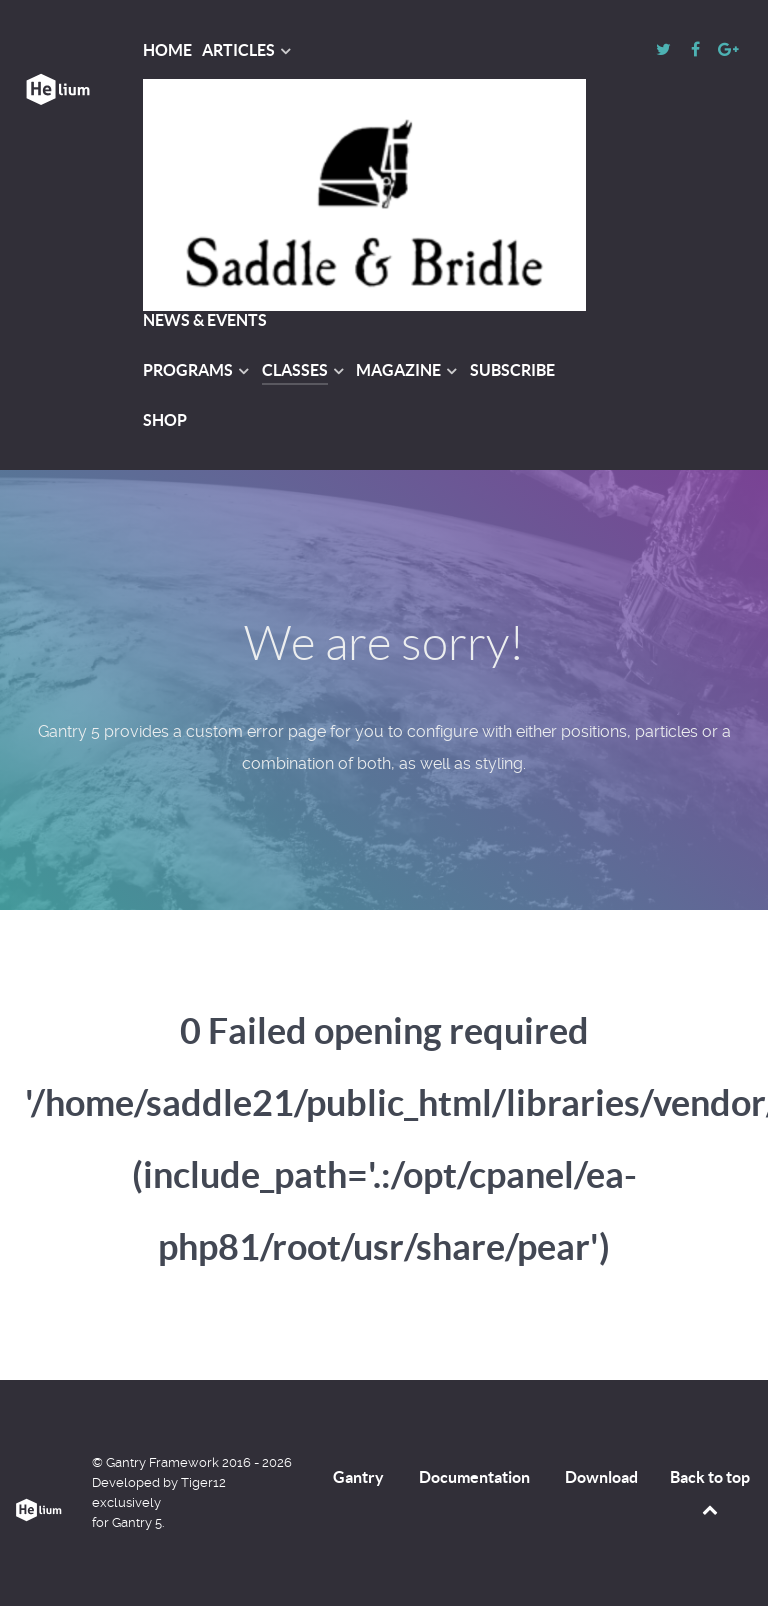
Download (601, 1477)
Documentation (474, 1477)
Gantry (358, 1477)
